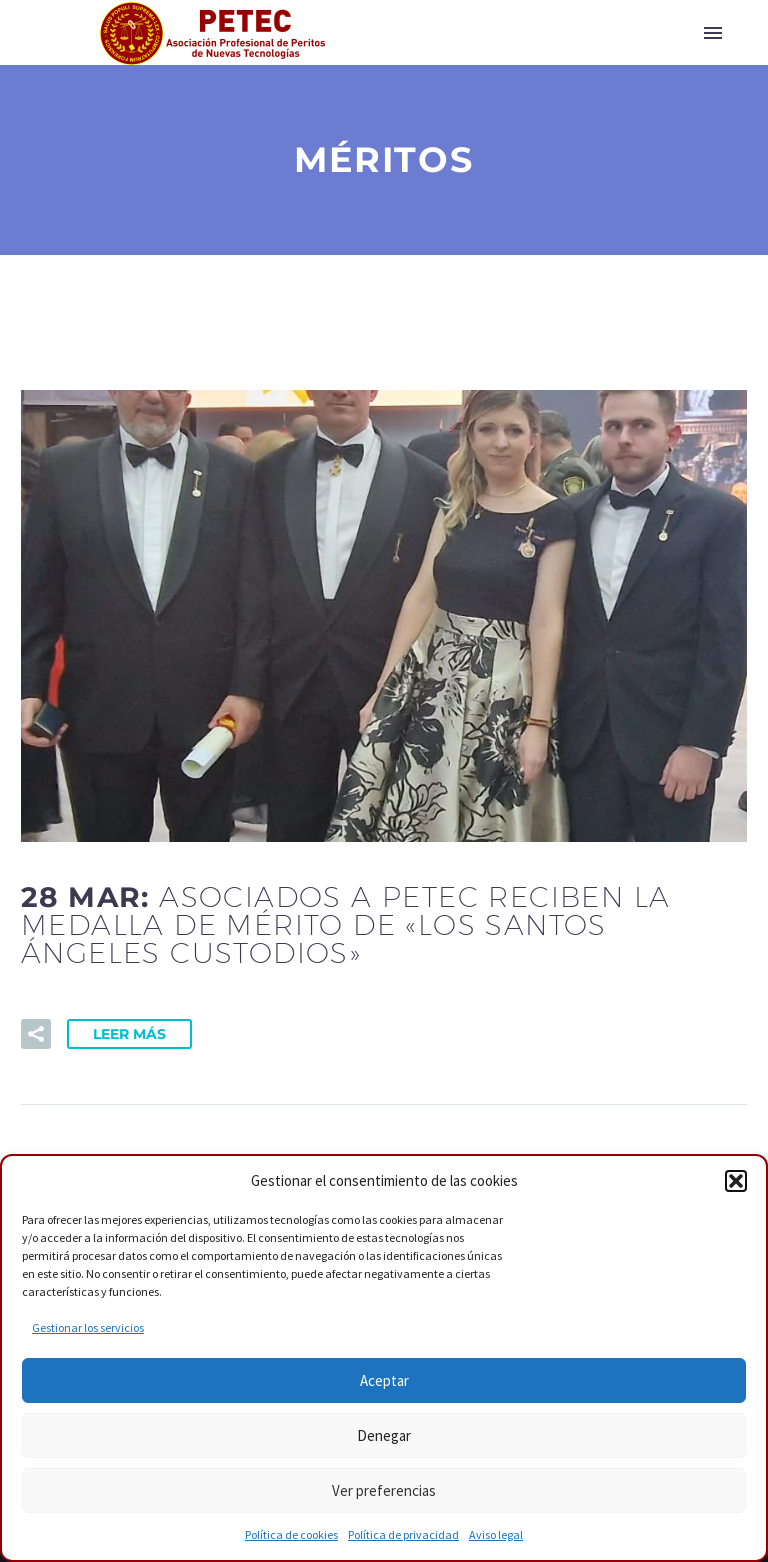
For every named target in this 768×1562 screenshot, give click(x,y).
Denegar (384, 1435)
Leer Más (129, 1034)
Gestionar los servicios (88, 1327)
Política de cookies (291, 1534)
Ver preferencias (384, 1490)
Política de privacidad (403, 1534)
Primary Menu (713, 33)
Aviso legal (496, 1534)
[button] (736, 1181)
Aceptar (384, 1380)
